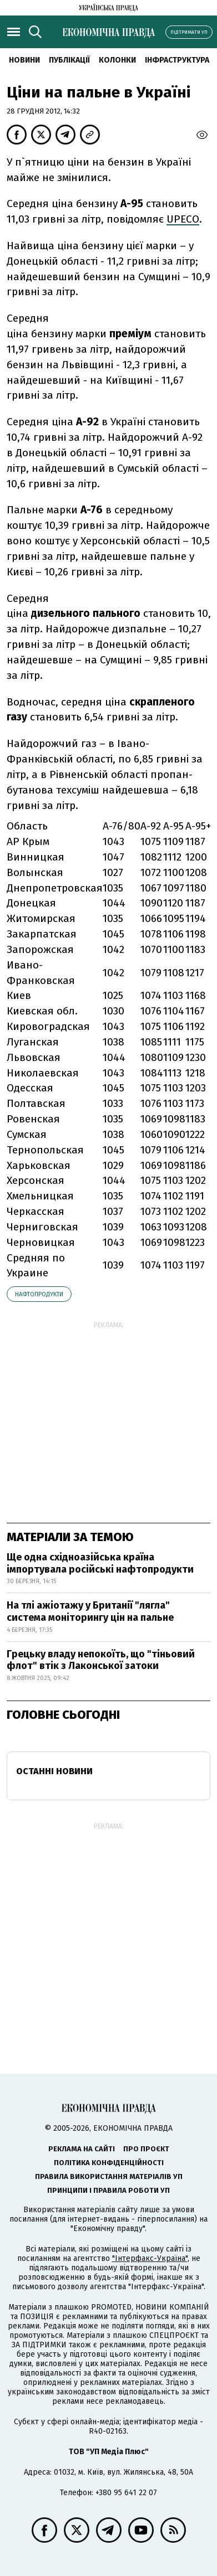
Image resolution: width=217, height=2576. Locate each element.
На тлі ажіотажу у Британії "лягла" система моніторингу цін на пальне (90, 1611)
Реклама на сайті (81, 2149)
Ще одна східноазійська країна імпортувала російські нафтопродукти (100, 1563)
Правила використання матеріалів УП (109, 2176)
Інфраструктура (177, 60)
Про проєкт (146, 2149)
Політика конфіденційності (109, 2162)
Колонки (117, 60)
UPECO (182, 219)
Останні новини (54, 1771)
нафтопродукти (39, 1294)
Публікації (69, 60)
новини (24, 60)
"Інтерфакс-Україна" (150, 2258)
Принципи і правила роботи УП (108, 2190)
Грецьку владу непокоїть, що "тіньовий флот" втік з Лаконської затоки (101, 1660)
